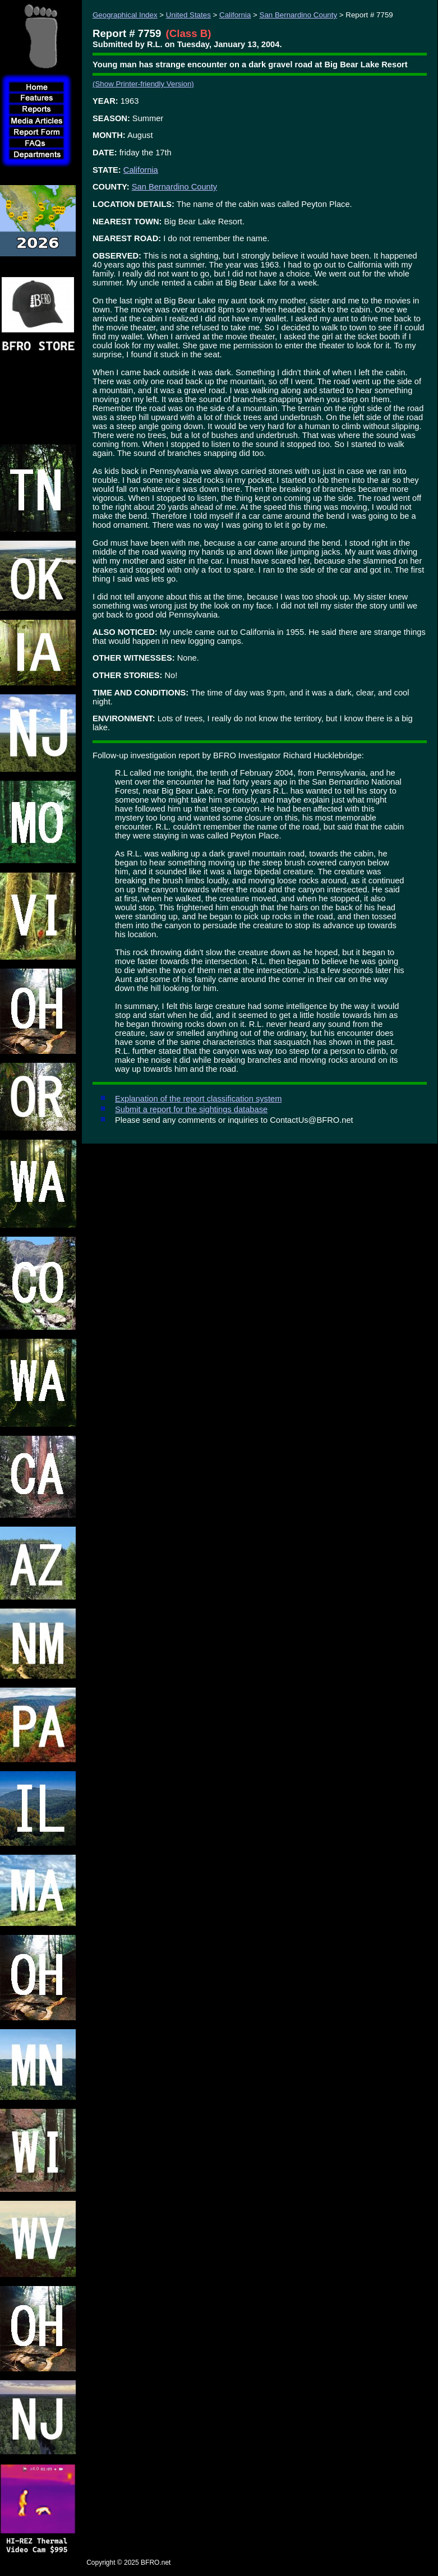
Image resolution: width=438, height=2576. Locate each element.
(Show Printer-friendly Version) (143, 84)
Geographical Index (125, 15)
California (235, 15)
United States (188, 15)
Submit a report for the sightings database (191, 1109)
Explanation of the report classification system (198, 1098)
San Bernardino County (299, 15)
